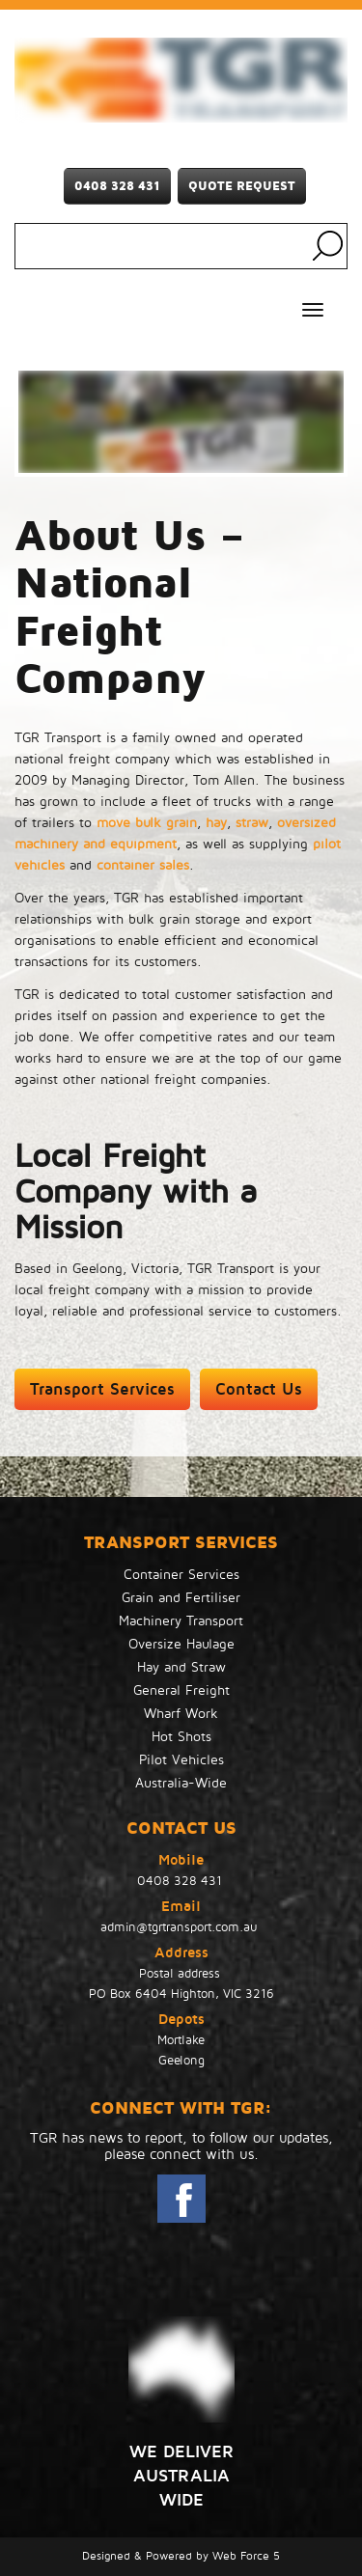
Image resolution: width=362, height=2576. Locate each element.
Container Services (181, 1574)
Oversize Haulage (181, 1644)
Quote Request (241, 186)
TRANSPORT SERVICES (181, 1542)
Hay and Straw (181, 1667)
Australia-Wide (181, 1783)
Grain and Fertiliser (181, 1598)
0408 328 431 (117, 186)
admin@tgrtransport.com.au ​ (181, 1927)
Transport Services (102, 1389)
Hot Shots (181, 1737)
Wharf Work (181, 1713)
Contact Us (258, 1389)
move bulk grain (147, 823)
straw (252, 823)
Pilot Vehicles (181, 1760)
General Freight (181, 1690)
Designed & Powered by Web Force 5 (181, 2556)
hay (216, 823)
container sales (143, 865)
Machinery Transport (181, 1621)
